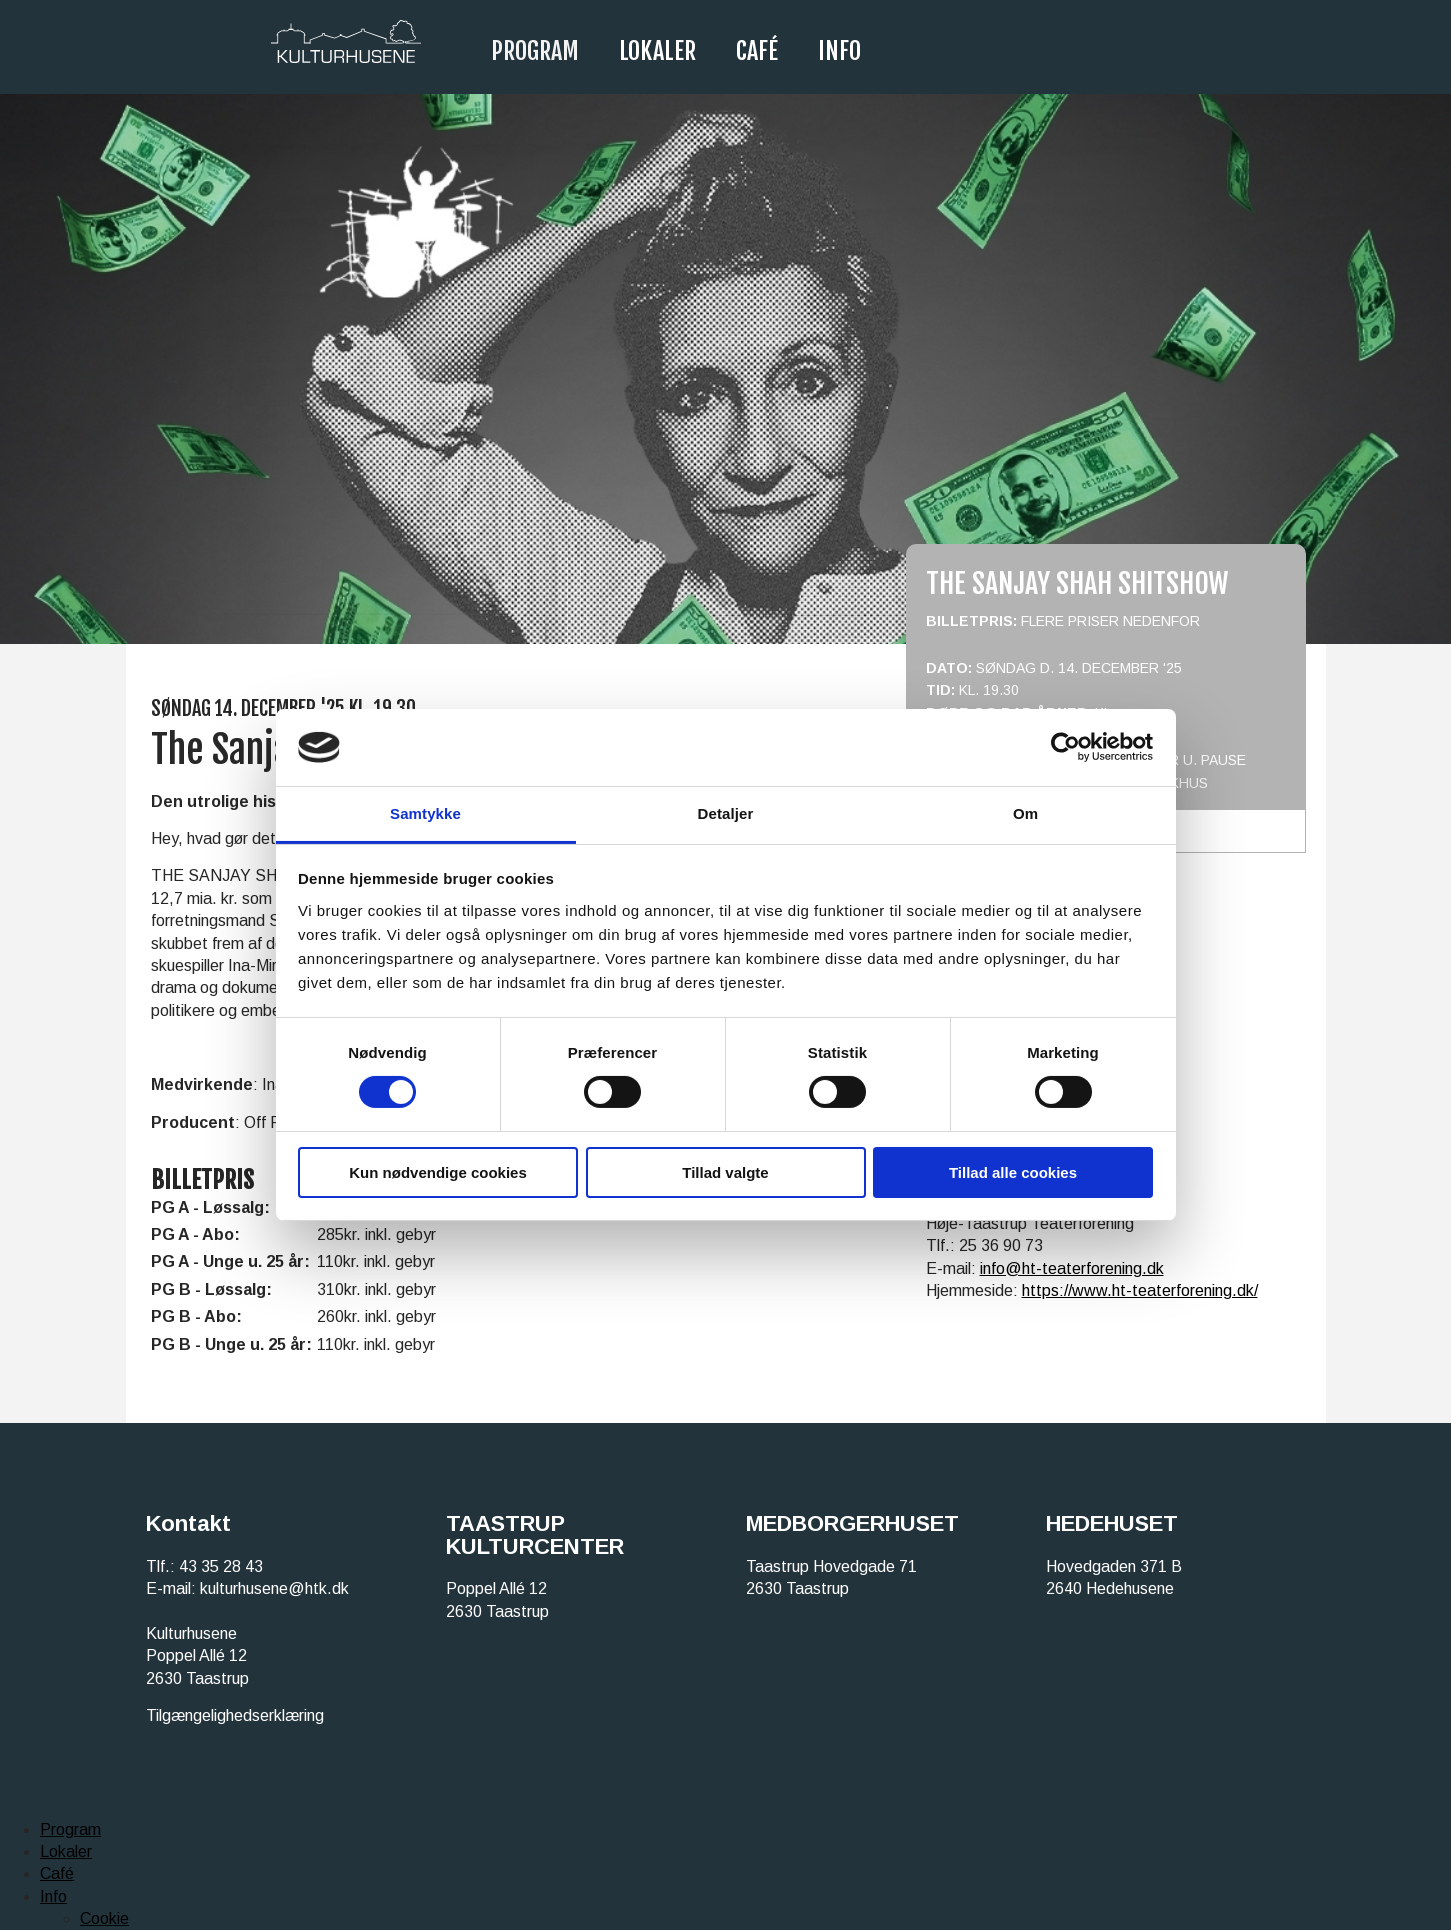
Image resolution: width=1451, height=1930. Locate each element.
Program (535, 51)
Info (839, 51)
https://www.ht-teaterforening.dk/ (1140, 1290)
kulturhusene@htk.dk (274, 1588)
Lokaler (657, 51)
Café (757, 51)
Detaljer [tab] (726, 813)
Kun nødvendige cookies (438, 1172)
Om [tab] (1025, 813)
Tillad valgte (725, 1172)
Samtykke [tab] (425, 813)
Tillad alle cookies (1013, 1172)
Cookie (104, 1918)
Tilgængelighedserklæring (235, 1715)
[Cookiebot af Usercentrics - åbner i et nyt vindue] (1065, 747)
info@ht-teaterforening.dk (1072, 1268)
